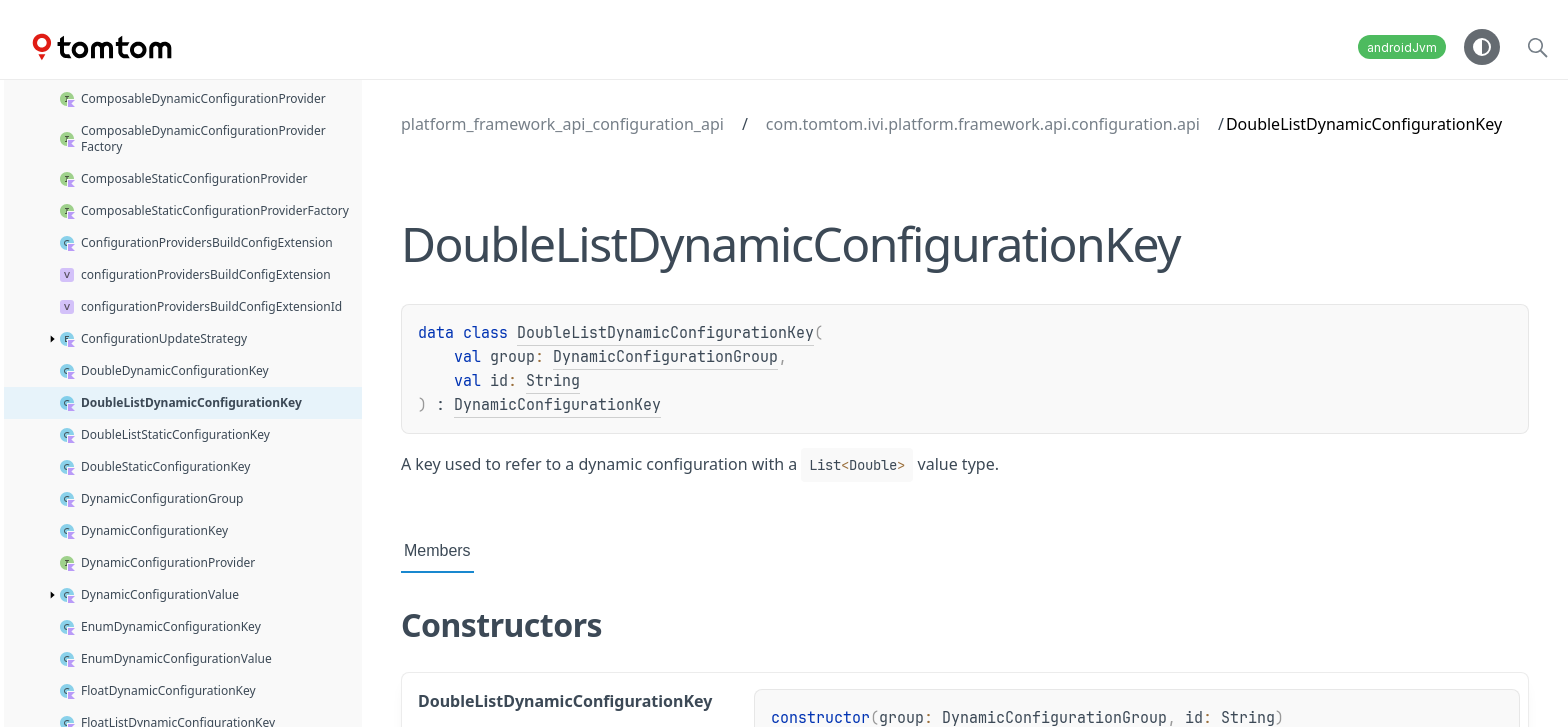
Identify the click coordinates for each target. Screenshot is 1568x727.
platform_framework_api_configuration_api (562, 124)
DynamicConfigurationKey (557, 405)
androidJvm (1402, 47)
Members (437, 550)
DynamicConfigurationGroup (665, 357)
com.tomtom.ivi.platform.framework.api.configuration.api (983, 124)
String (553, 381)
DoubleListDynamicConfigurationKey (665, 333)
